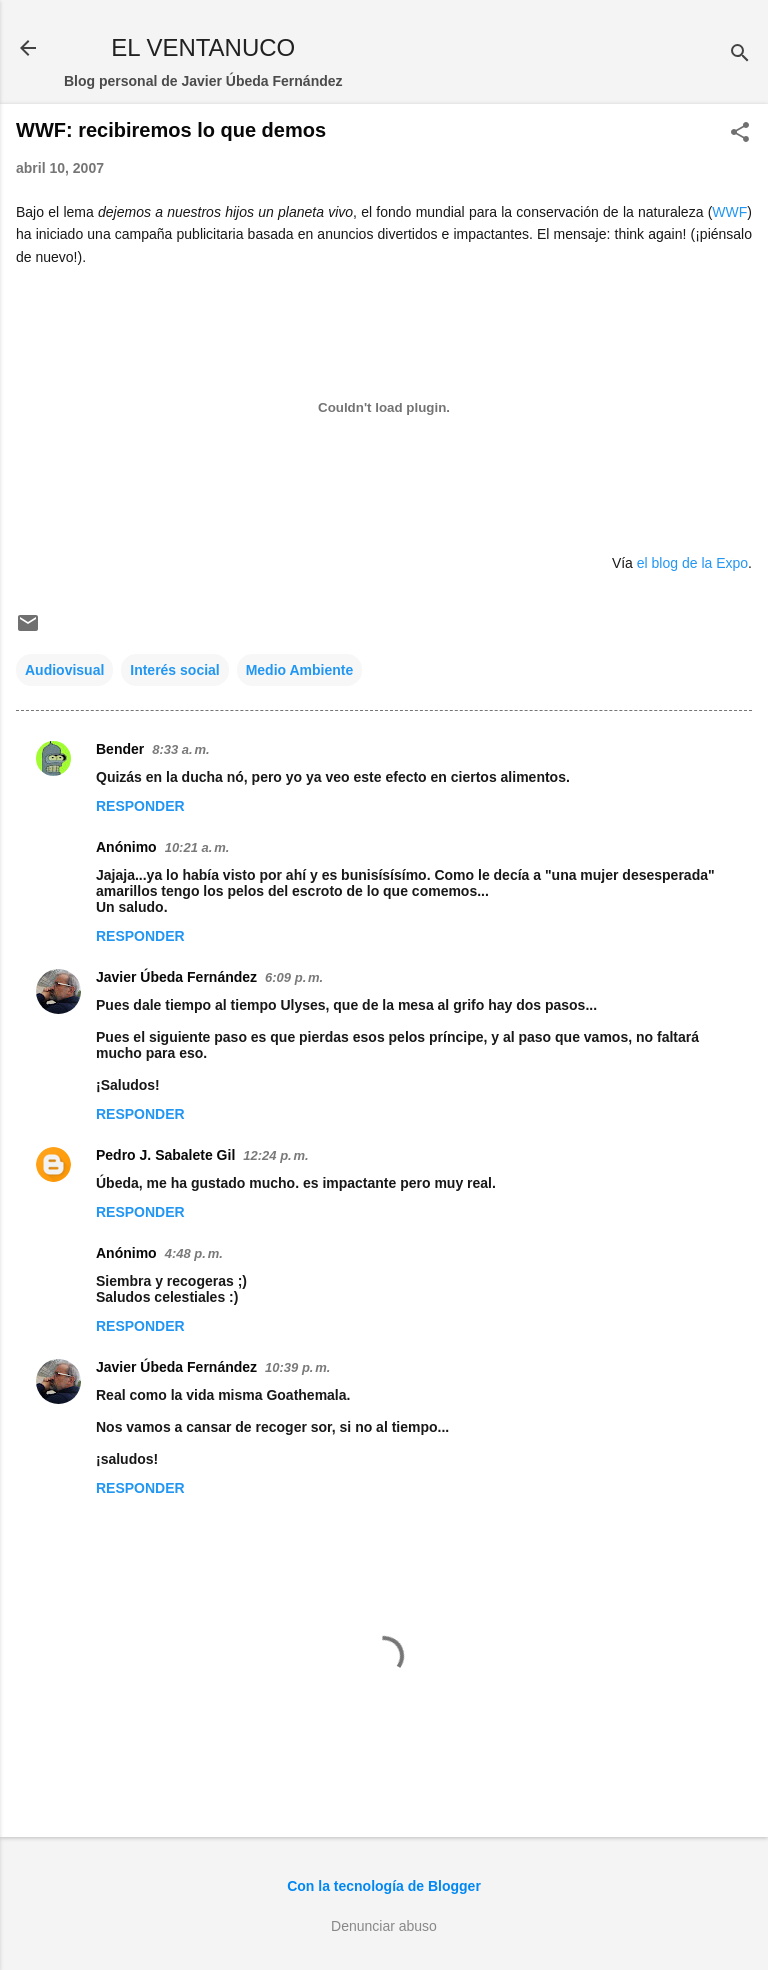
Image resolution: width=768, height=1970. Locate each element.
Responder (140, 806)
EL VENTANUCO (203, 47)
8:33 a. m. (180, 749)
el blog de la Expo (692, 563)
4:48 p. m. (194, 1253)
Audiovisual (64, 670)
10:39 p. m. (297, 1367)
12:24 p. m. (275, 1155)
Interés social (175, 670)
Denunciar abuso (384, 1926)
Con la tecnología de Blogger (384, 1886)
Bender (120, 749)
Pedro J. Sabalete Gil (165, 1155)
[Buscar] (740, 54)
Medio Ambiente (300, 670)
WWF (729, 212)
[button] (740, 133)
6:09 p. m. (294, 977)
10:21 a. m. (197, 847)
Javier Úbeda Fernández (176, 977)
